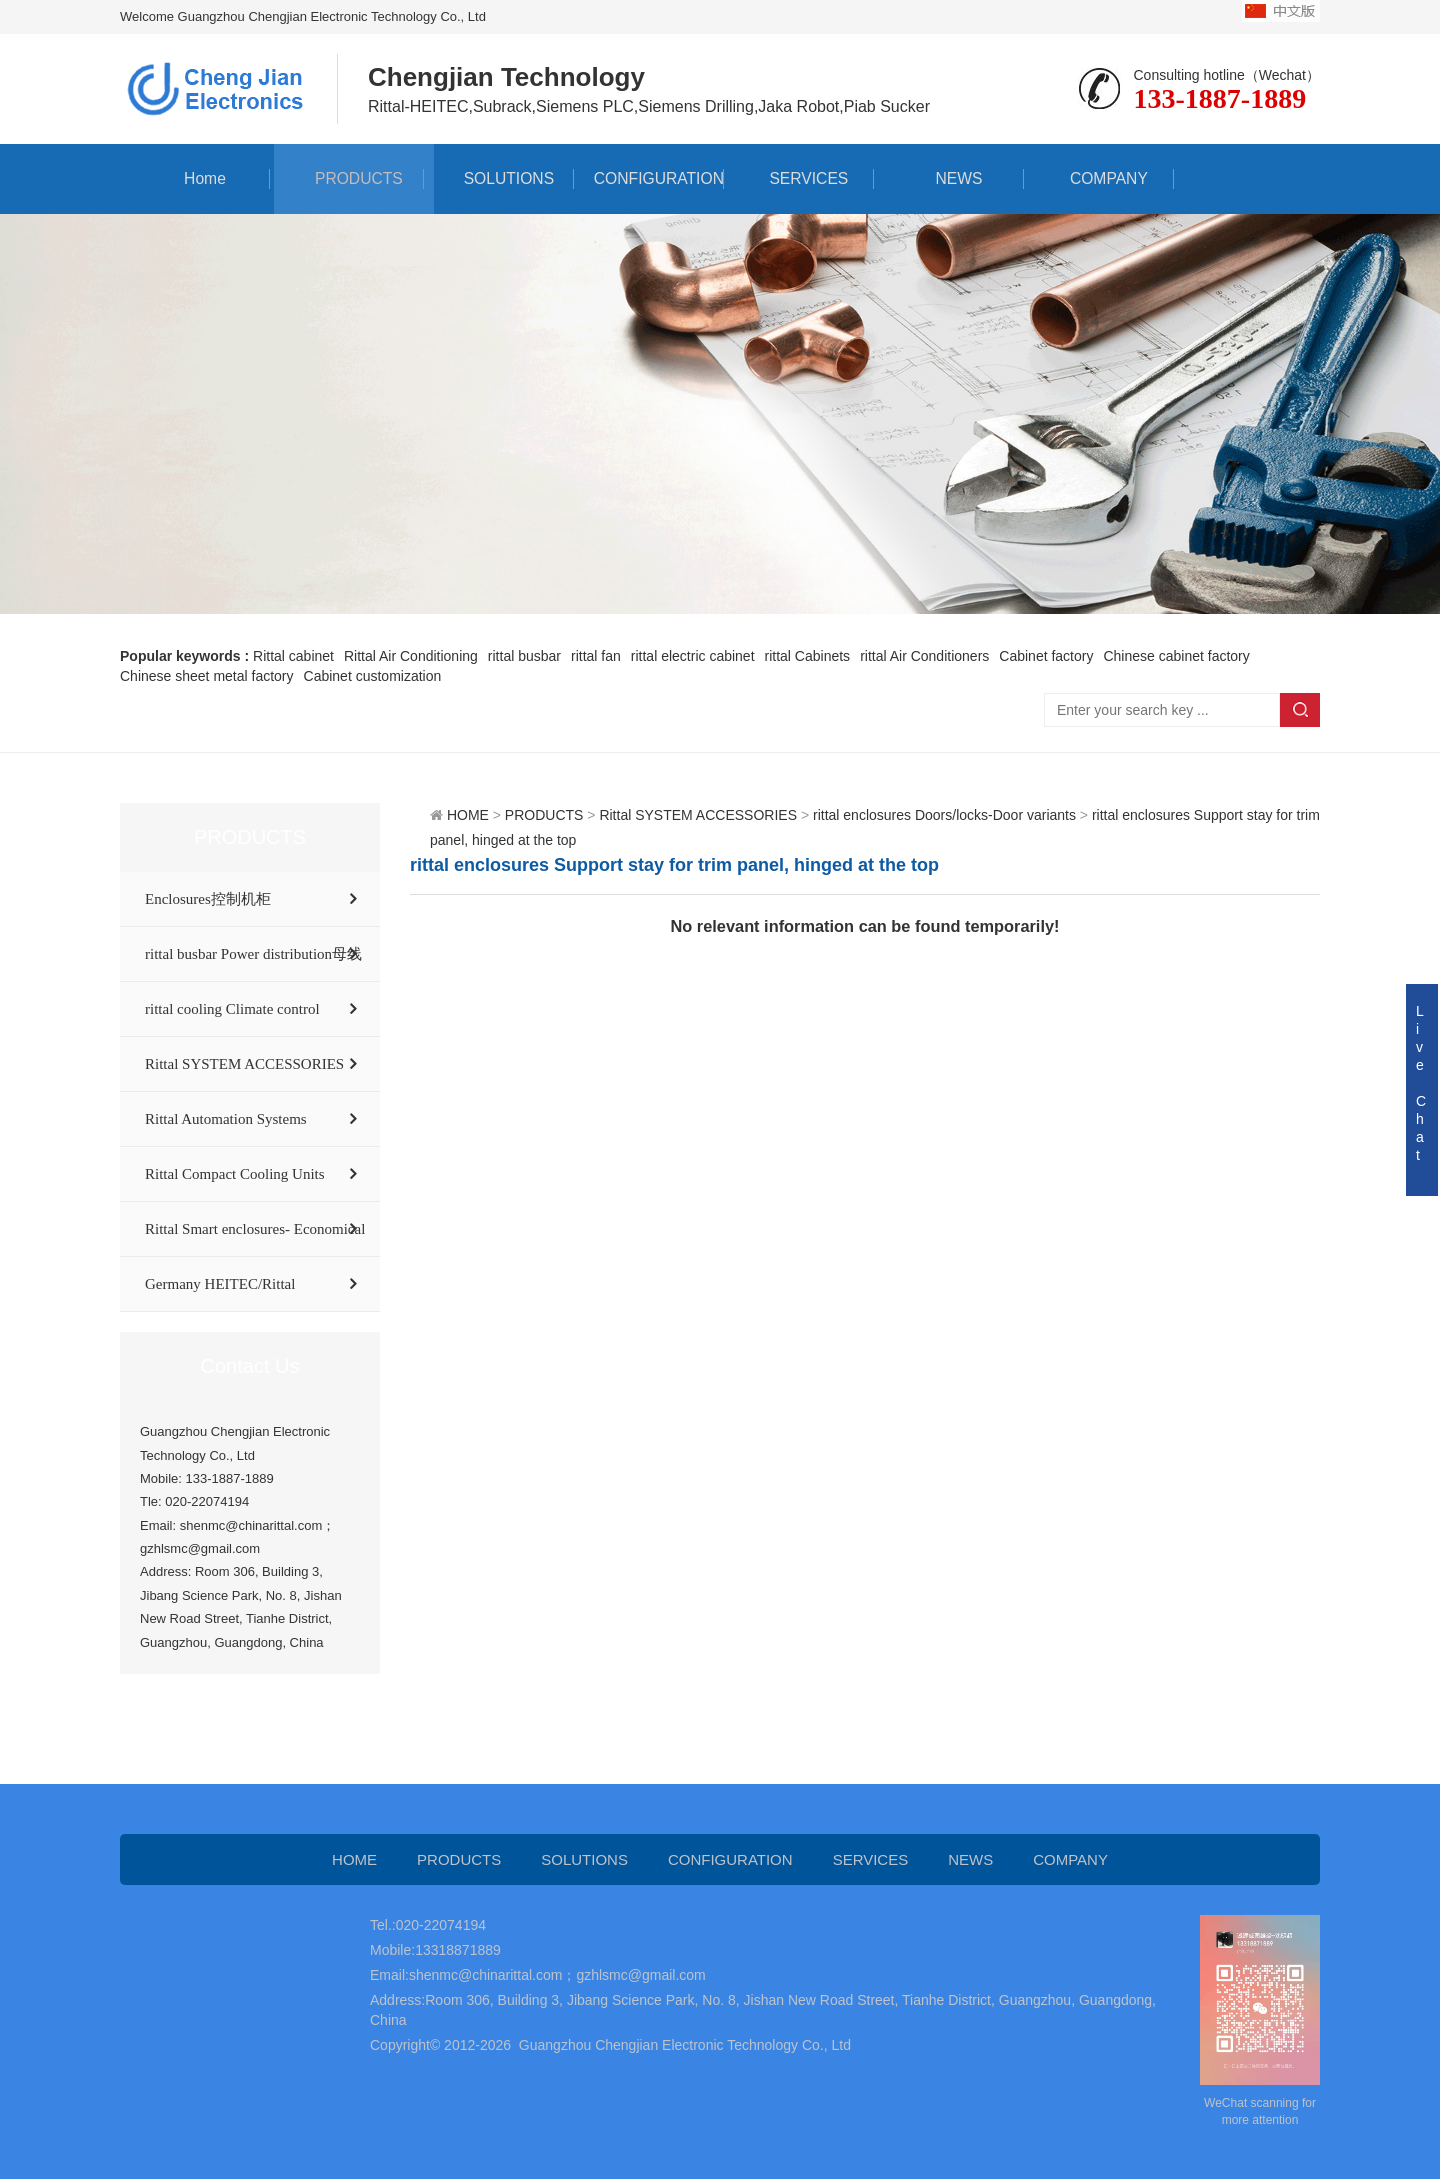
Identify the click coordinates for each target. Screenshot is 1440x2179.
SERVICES (799, 178)
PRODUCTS (349, 178)
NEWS (949, 178)
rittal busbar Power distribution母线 (253, 954)
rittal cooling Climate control (232, 1009)
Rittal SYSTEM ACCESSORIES (244, 1064)
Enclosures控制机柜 (208, 899)
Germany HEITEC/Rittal (220, 1284)
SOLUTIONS (499, 178)
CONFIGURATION (648, 178)
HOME (468, 815)
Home (195, 178)
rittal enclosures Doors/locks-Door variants (944, 815)
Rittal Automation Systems (226, 1119)
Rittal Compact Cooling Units (235, 1174)
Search (1300, 710)
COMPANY (1099, 178)
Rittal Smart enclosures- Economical (255, 1229)
